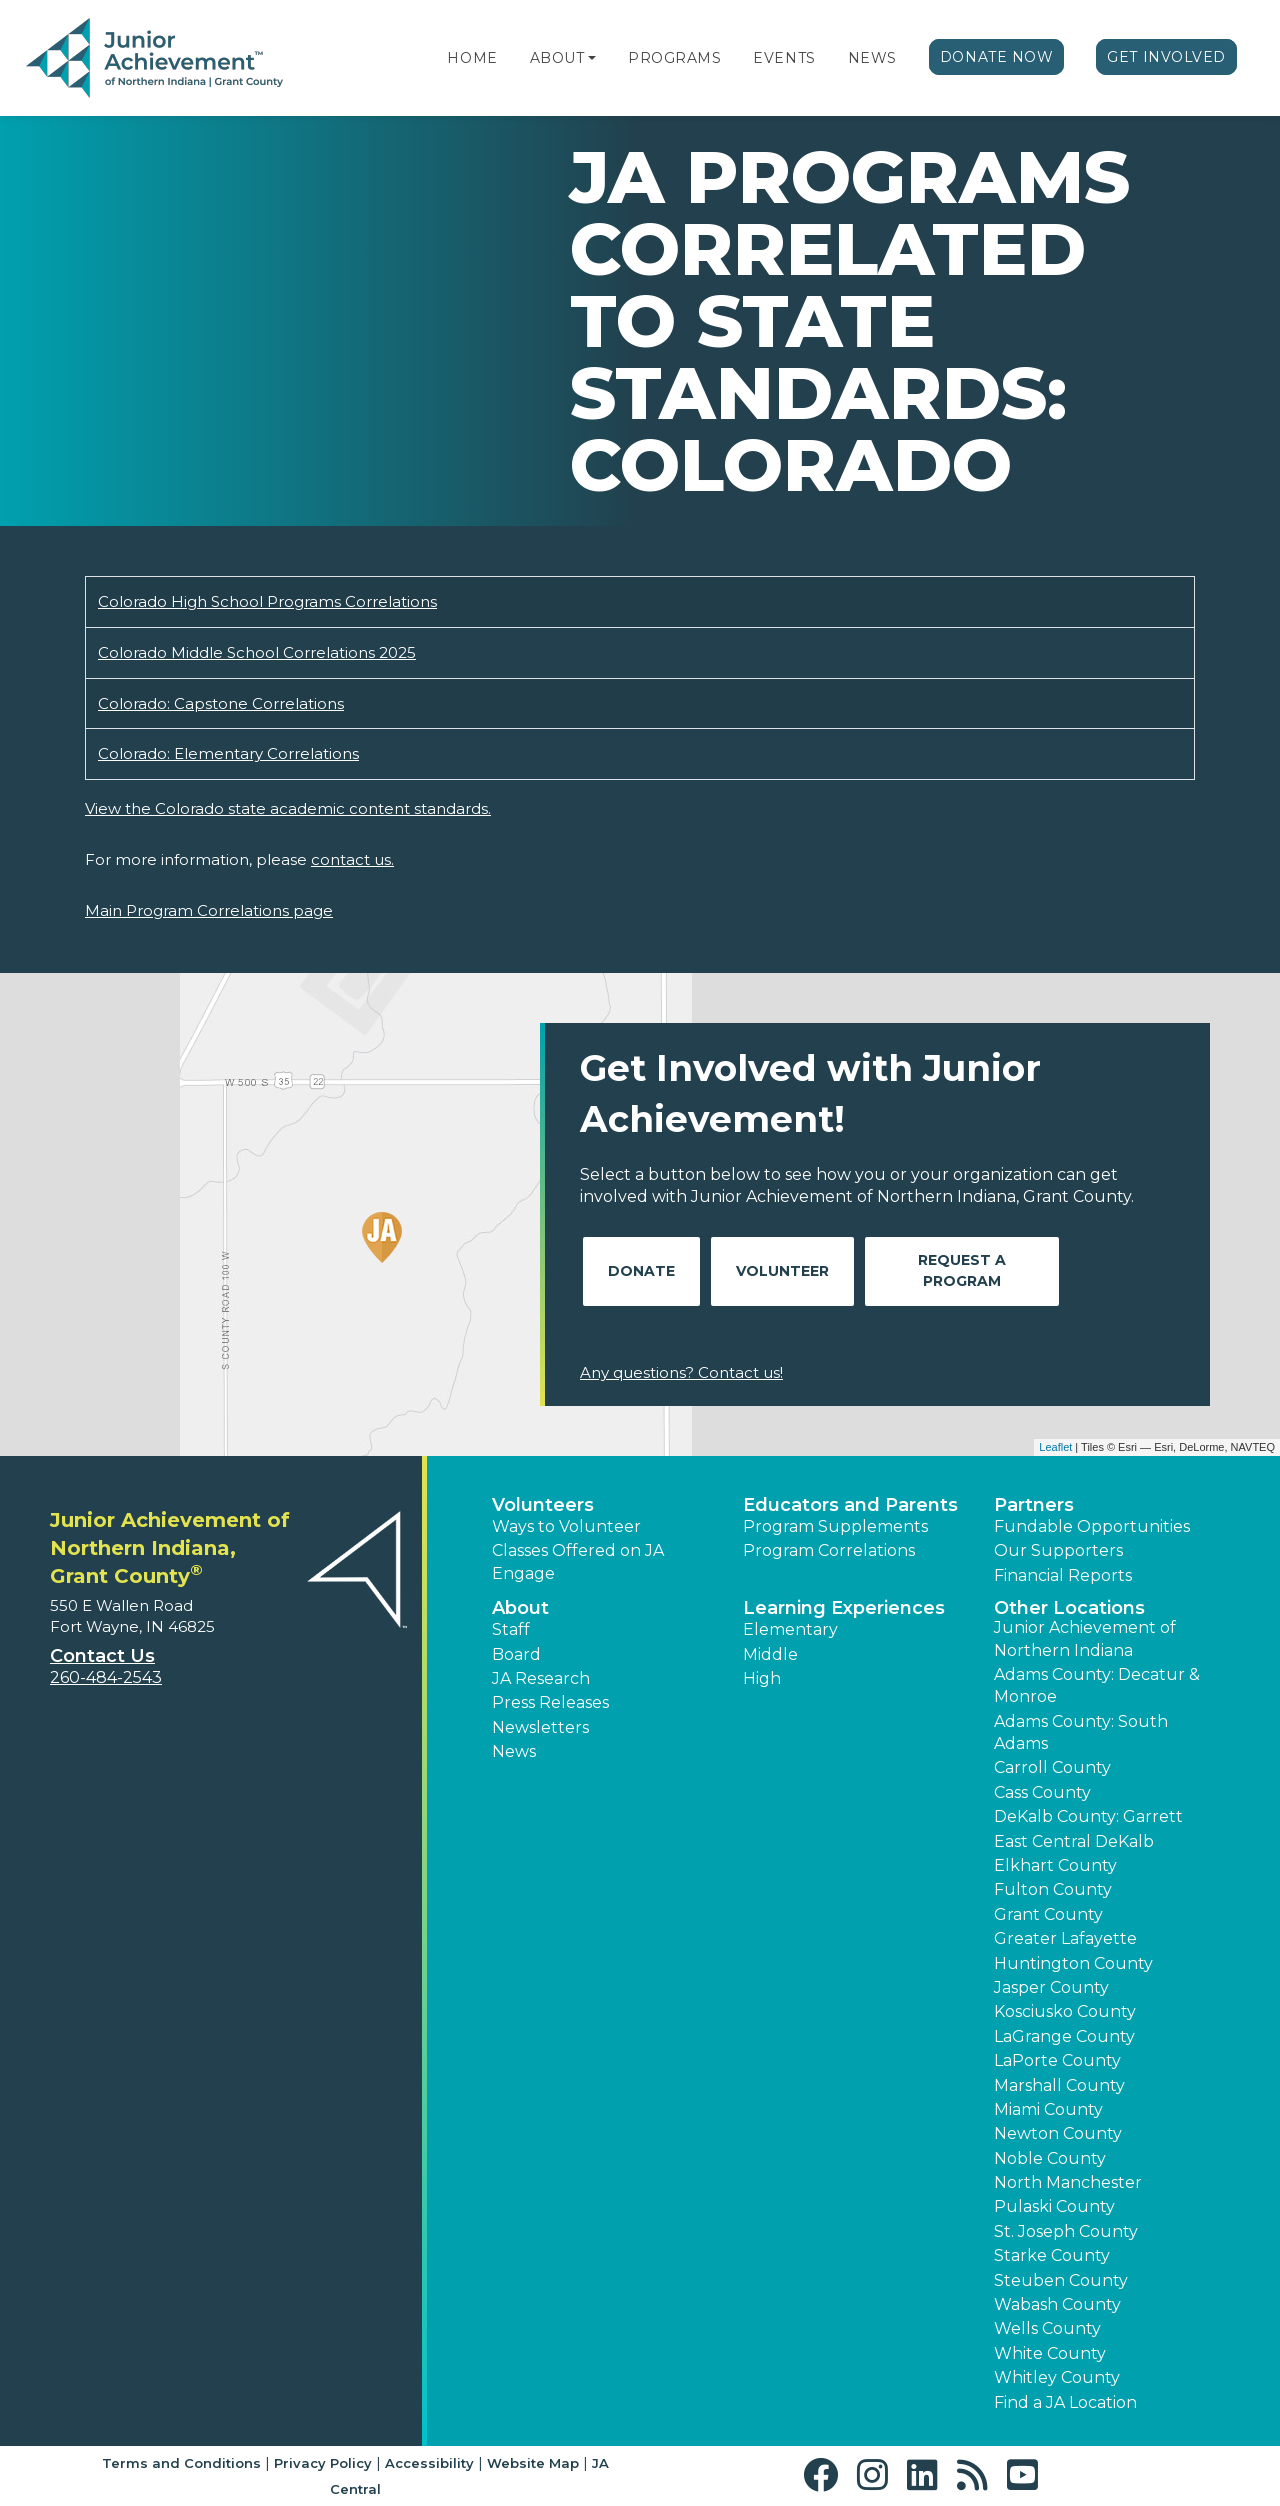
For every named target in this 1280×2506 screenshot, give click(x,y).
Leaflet (1055, 1447)
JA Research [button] (541, 1678)
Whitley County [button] (1057, 2377)
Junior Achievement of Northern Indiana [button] (1085, 1638)
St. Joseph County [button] (1066, 2231)
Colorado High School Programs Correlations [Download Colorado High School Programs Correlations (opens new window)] (267, 601)
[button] (592, 58)
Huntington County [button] (1073, 1963)
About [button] (520, 1608)
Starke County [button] (1052, 2255)
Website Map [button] (533, 2463)
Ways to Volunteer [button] (566, 1526)
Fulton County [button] (1053, 1889)
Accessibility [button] (429, 2463)
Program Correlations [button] (829, 1550)
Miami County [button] (1048, 2109)
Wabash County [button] (1057, 2304)
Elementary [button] (790, 1629)
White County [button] (1050, 2353)
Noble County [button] (1050, 2158)
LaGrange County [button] (1064, 2036)
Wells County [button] (1047, 2328)
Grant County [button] (1048, 1914)
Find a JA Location (1065, 2402)
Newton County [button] (1058, 2133)
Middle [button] (770, 1654)
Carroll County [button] (1052, 1767)
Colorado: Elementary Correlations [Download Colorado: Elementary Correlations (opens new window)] (228, 753)
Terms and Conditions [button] (181, 2463)
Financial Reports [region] (1063, 1575)
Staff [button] (511, 1629)
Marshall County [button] (1059, 2085)
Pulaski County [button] (1054, 2206)
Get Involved (1166, 57)
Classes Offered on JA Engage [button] (578, 1561)
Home (472, 58)
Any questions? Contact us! (681, 1372)
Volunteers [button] (543, 1505)
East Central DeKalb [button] (1074, 1841)
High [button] (762, 1678)
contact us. (352, 859)
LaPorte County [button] (1057, 2060)
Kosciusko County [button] (1065, 2011)
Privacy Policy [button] (323, 2463)
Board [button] (516, 1654)
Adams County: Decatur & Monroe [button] (1097, 1685)
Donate (641, 1271)
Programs (674, 58)
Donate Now (997, 57)
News (872, 58)
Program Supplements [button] (835, 1526)
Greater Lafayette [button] (1065, 1938)
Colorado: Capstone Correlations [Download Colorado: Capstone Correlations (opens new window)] (221, 703)
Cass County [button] (1042, 1792)
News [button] (514, 1751)
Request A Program (962, 1270)
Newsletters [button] (540, 1727)
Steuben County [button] (1061, 2280)
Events (784, 58)
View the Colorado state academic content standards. (288, 808)
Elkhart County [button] (1055, 1865)
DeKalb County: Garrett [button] (1088, 1816)
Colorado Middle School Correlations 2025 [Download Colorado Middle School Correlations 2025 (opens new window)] (257, 652)
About (557, 58)
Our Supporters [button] (1058, 1550)
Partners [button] (1034, 1505)
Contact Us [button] (102, 1656)
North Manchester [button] (1068, 2182)
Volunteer (782, 1271)
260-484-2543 (106, 1677)
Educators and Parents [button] (850, 1505)
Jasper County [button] (1051, 1987)
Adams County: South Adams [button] (1081, 1732)
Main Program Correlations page (209, 910)
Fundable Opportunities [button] (1092, 1526)
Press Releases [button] (550, 1702)
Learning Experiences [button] (844, 1608)
